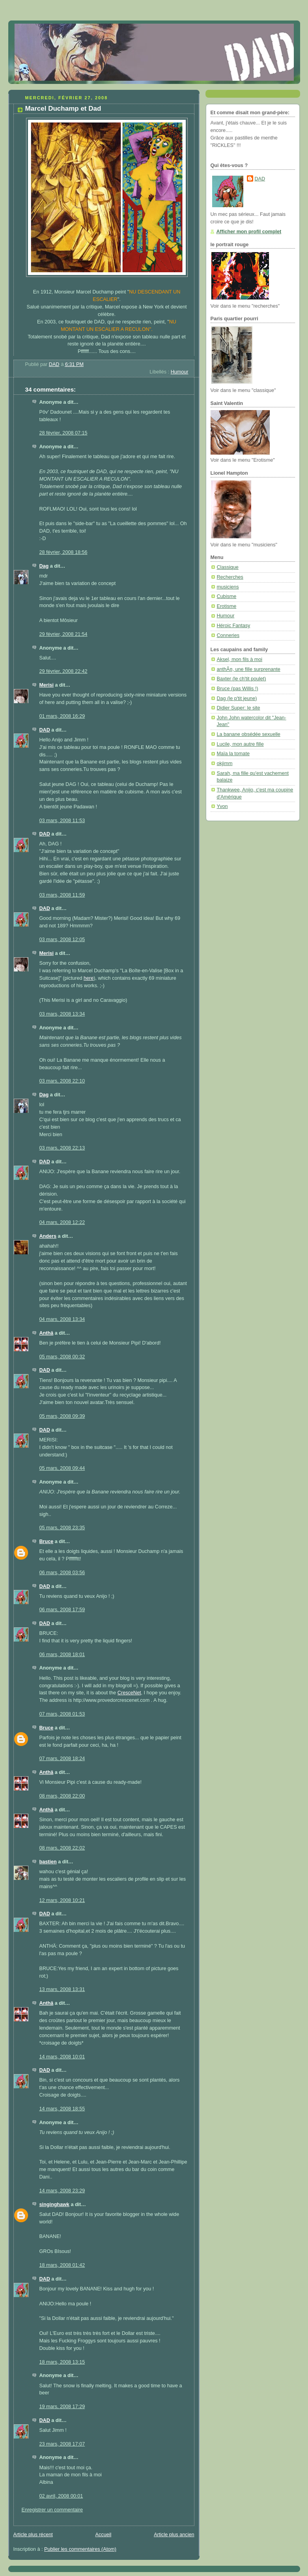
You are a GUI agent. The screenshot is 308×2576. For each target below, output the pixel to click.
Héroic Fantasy (233, 625)
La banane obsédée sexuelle (248, 734)
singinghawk (54, 2204)
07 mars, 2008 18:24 (62, 1758)
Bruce (46, 1541)
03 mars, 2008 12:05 (62, 939)
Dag (44, 566)
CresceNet (129, 1693)
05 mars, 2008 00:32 (62, 1357)
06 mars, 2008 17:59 (62, 1609)
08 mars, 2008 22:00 (62, 1796)
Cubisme (227, 596)
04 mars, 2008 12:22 (62, 1222)
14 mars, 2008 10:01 (62, 2057)
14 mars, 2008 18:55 (62, 2109)
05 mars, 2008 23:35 (62, 1527)
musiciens (228, 587)
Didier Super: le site (238, 708)
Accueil (103, 2534)
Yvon (222, 806)
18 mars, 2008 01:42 (62, 2265)
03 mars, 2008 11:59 (62, 895)
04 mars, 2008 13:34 (62, 1319)
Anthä (46, 1333)
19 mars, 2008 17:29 (62, 2406)
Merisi (46, 685)
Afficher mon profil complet (249, 231)
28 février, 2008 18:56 (63, 552)
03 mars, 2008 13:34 (62, 1014)
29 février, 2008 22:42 (63, 671)
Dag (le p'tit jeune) (237, 698)
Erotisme (227, 606)
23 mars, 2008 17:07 (62, 2444)
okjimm (225, 763)
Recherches (230, 577)
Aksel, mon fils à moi (240, 659)
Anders (47, 1236)
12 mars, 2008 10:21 (62, 1900)
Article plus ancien (174, 2534)
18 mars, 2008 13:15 (62, 2362)
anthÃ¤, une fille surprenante (248, 669)
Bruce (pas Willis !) (237, 688)
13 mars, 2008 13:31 (62, 1989)
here (88, 978)
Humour (180, 372)
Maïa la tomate (233, 753)
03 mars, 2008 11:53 (62, 820)
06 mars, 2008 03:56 (62, 1572)
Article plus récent (33, 2534)
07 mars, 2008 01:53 (62, 1714)
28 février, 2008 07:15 (63, 433)
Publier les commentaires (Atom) (80, 2549)
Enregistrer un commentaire (52, 2510)
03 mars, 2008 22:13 (62, 1148)
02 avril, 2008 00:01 (61, 2496)
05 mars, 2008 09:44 (62, 1468)
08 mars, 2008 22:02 (62, 1848)
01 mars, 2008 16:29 (62, 716)
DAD (44, 730)
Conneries (228, 635)
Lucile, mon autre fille (240, 744)
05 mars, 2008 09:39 (62, 1416)
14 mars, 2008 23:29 (62, 2190)
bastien (48, 1862)
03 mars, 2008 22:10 (62, 1081)
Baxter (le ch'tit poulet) (241, 679)
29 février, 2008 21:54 (63, 634)
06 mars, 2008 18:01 (62, 1654)
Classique (228, 567)
